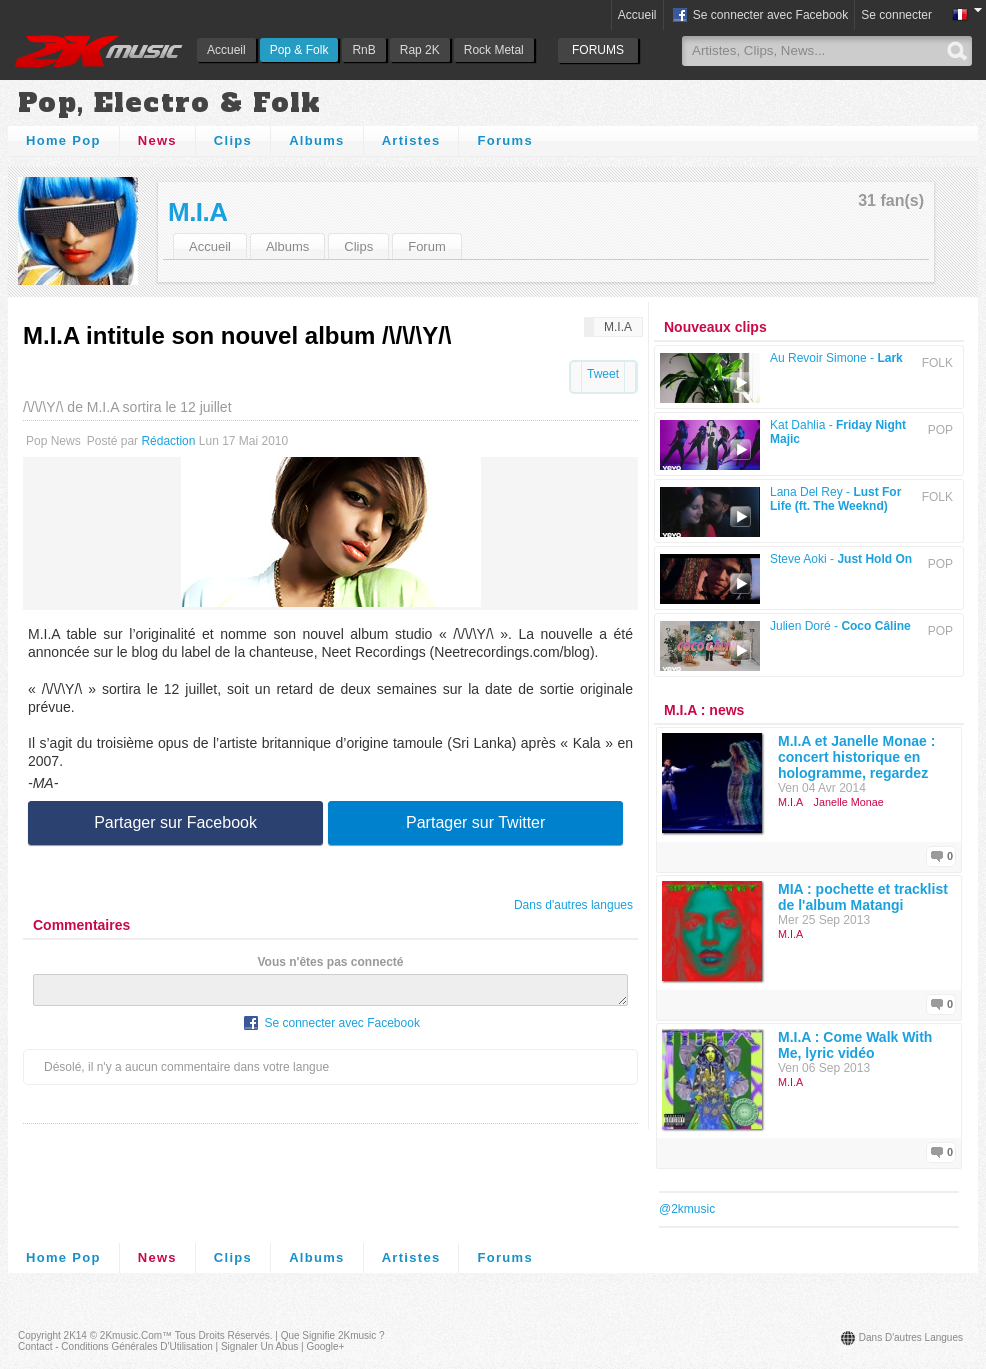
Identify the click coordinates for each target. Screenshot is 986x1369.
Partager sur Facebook (175, 822)
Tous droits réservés (222, 1335)
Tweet (603, 374)
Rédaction (168, 441)
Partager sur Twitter (475, 822)
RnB (363, 50)
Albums (316, 140)
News (157, 140)
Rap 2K (420, 50)
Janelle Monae (849, 802)
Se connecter (896, 15)
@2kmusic (687, 1209)
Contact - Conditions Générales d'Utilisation (115, 1346)
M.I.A (198, 212)
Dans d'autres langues (573, 905)
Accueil (226, 50)
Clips (233, 140)
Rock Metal (494, 50)
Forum (427, 246)
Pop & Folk (299, 50)
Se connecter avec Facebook (759, 16)
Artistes (411, 140)
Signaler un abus (259, 1346)
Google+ (325, 1346)
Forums (504, 140)
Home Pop (63, 140)
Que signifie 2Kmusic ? (333, 1335)
